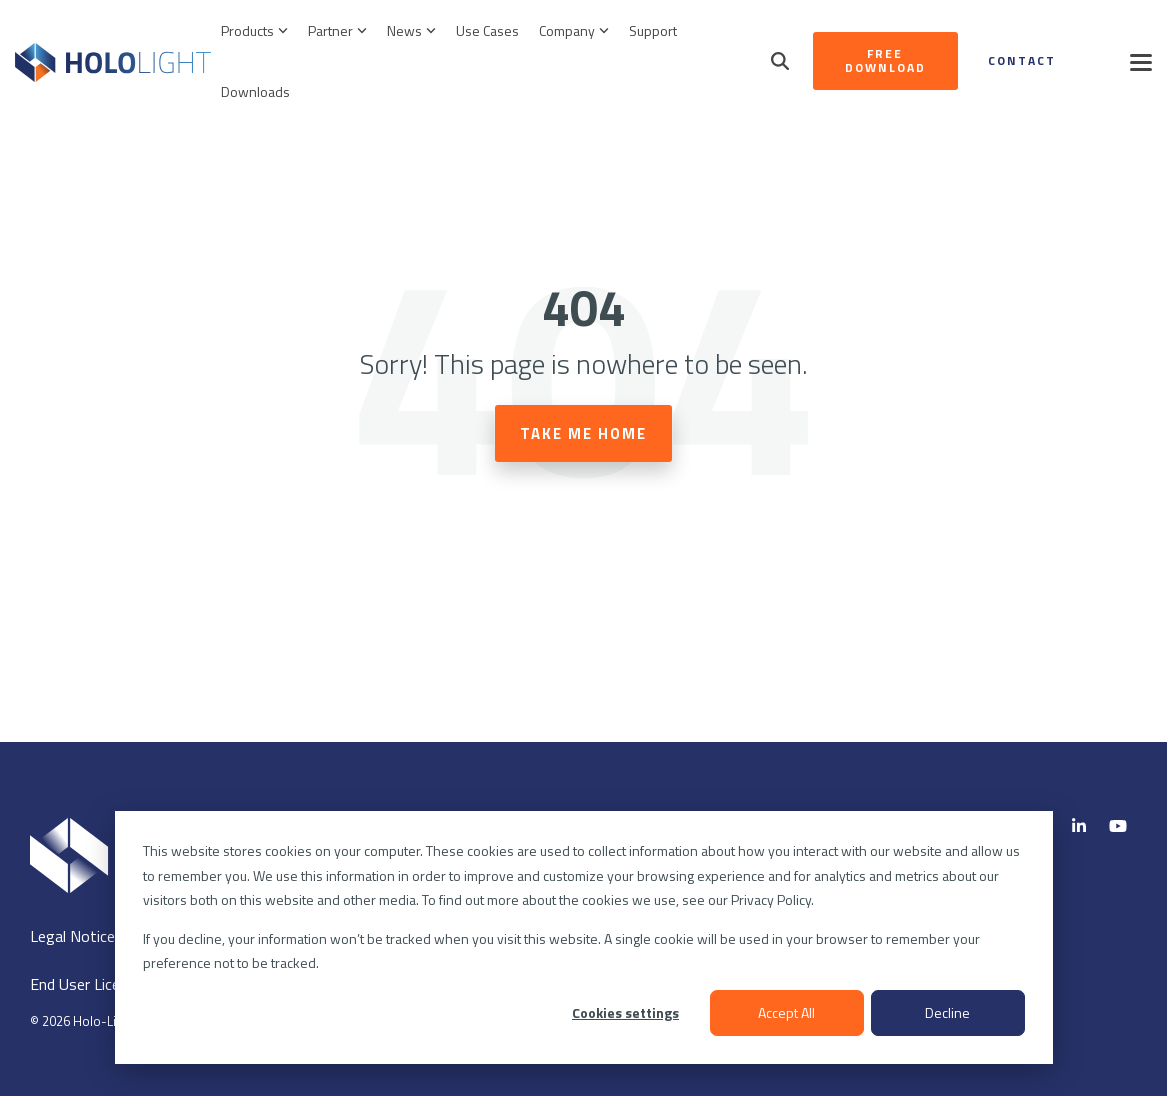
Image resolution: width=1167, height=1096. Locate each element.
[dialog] (584, 937)
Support (653, 30)
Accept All (786, 1012)
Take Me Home (583, 433)
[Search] (780, 61)
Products (254, 30)
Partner (337, 30)
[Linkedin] (1080, 826)
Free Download (885, 60)
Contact (1022, 60)
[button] (1141, 61)
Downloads (255, 91)
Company (574, 30)
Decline (947, 1012)
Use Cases (487, 30)
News (411, 30)
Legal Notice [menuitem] (72, 936)
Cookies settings (625, 1012)
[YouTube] (1118, 826)
